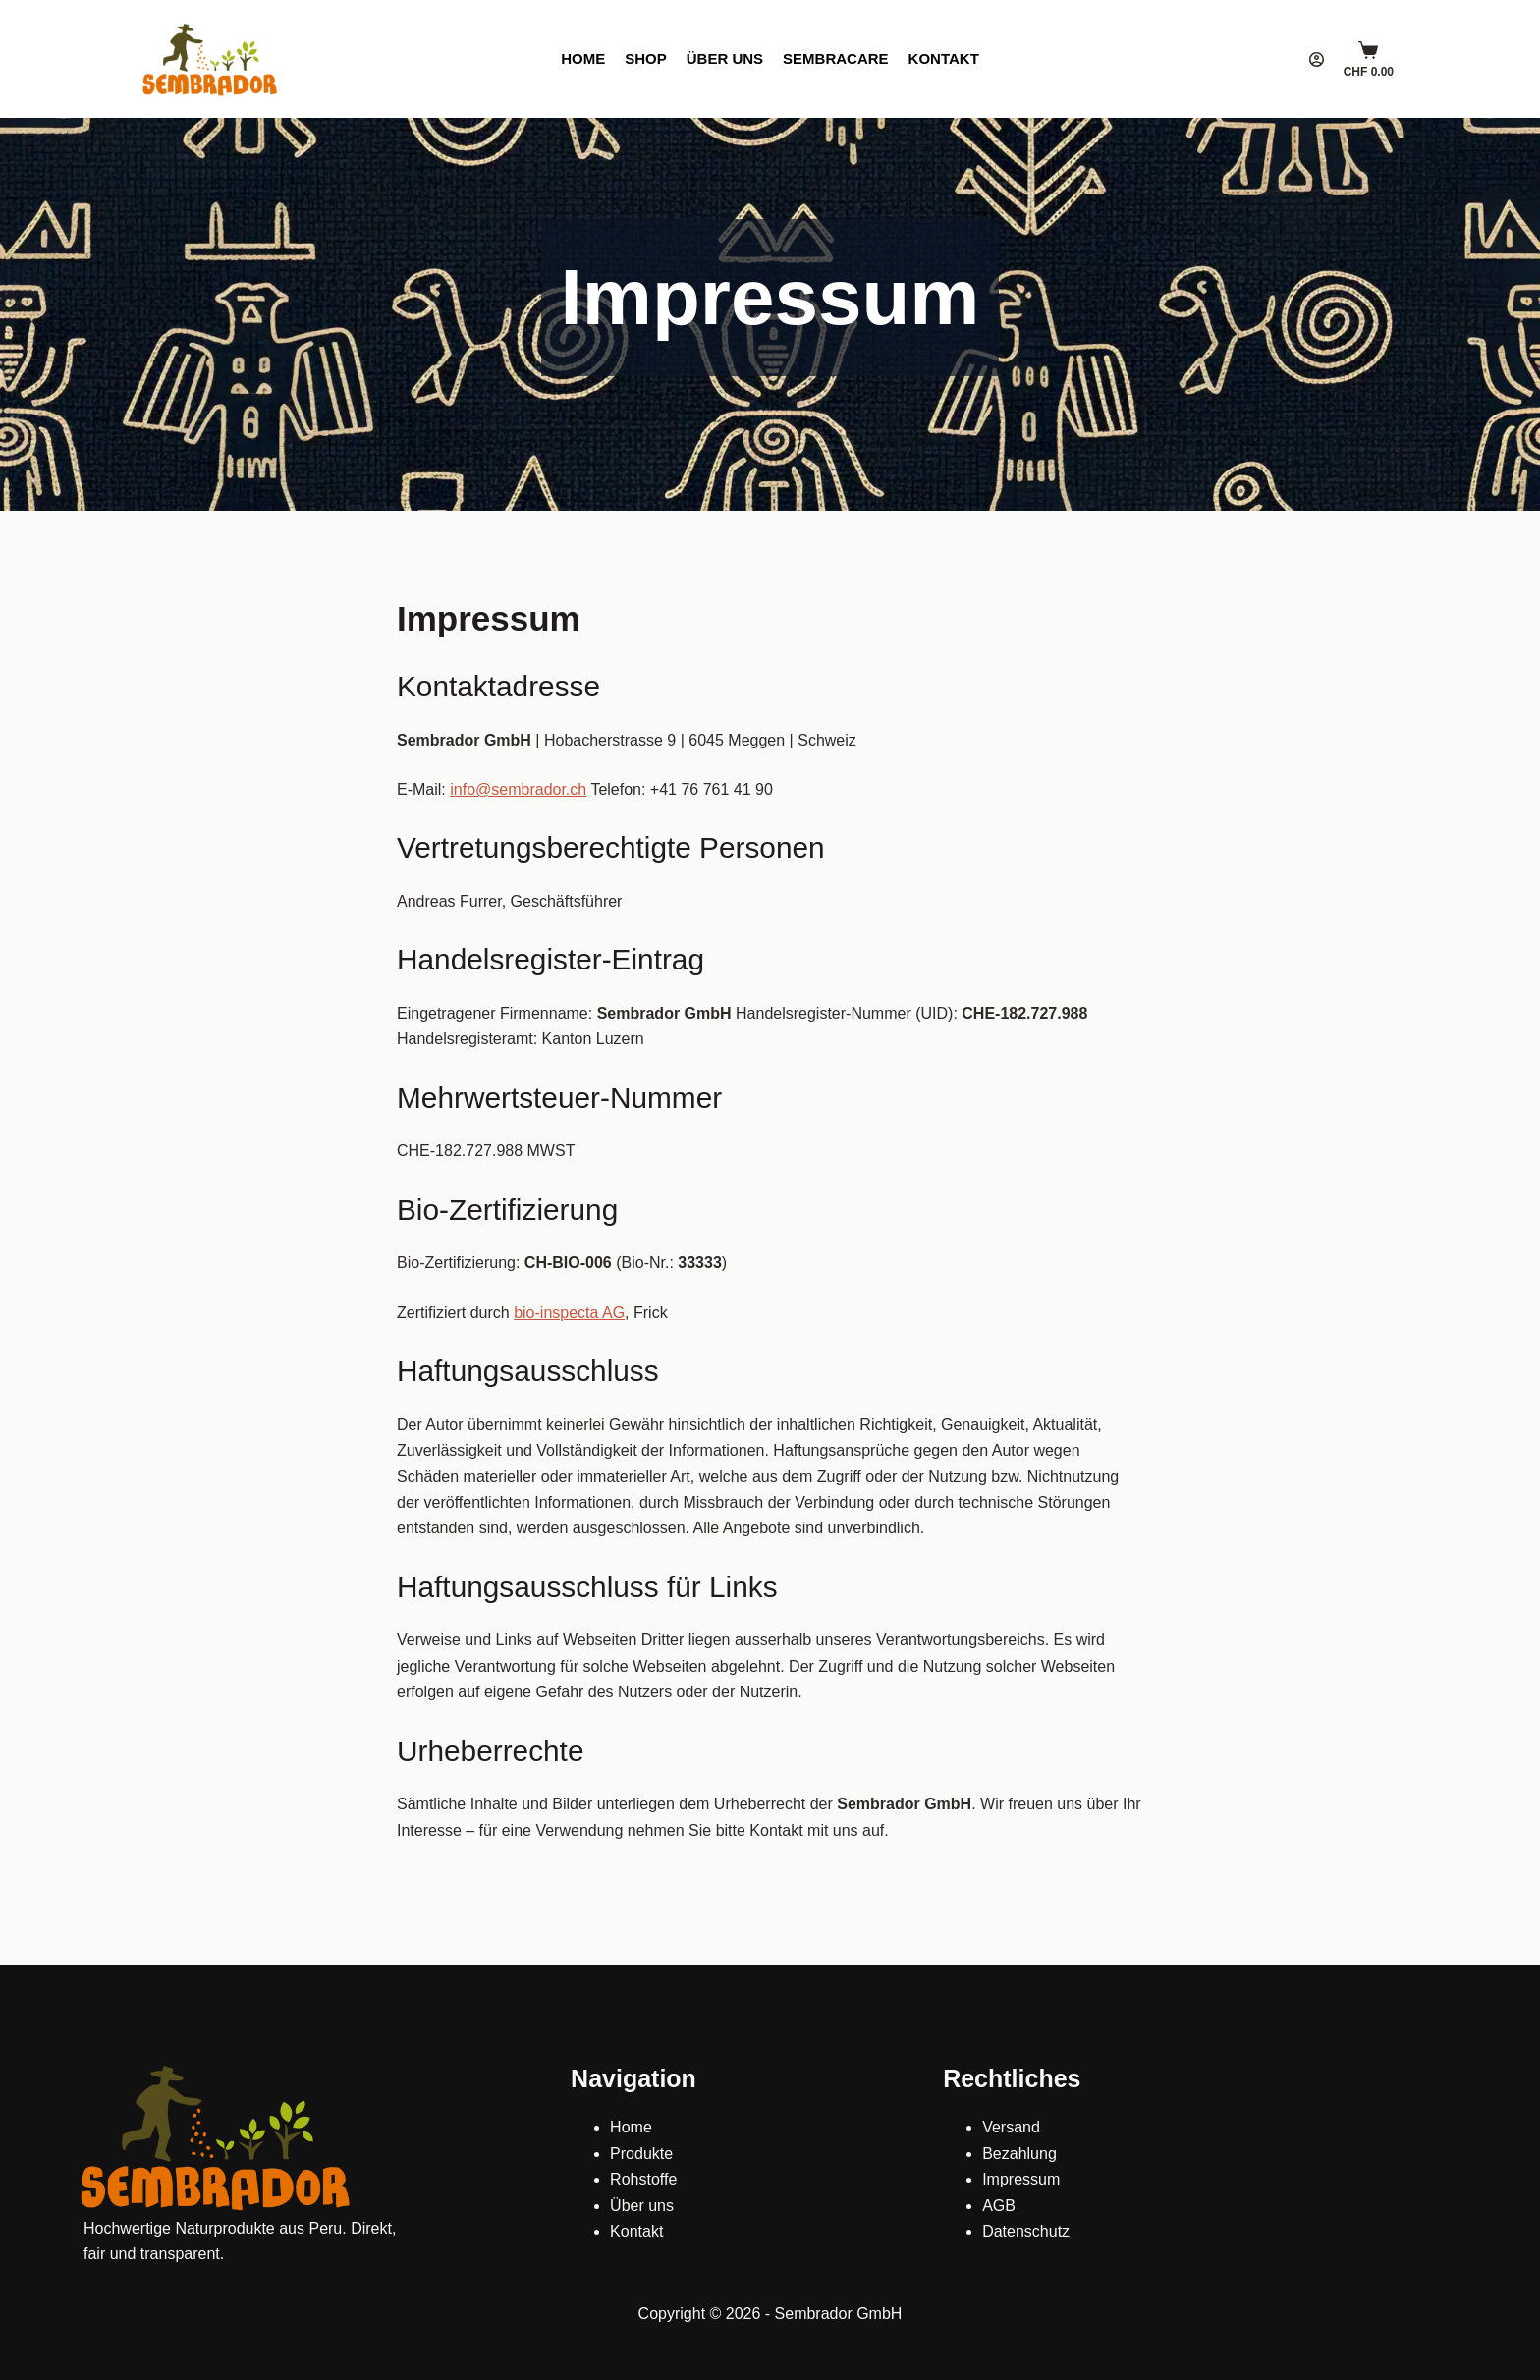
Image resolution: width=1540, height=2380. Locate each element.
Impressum (1021, 2179)
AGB (999, 2205)
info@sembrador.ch (518, 789)
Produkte (641, 2153)
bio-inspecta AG (569, 1312)
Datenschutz (1026, 2231)
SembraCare (836, 58)
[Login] (1316, 59)
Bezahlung (1019, 2153)
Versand (1011, 2127)
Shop (646, 58)
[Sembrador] (210, 59)
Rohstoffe (643, 2179)
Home (583, 58)
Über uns (725, 58)
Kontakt (943, 58)
